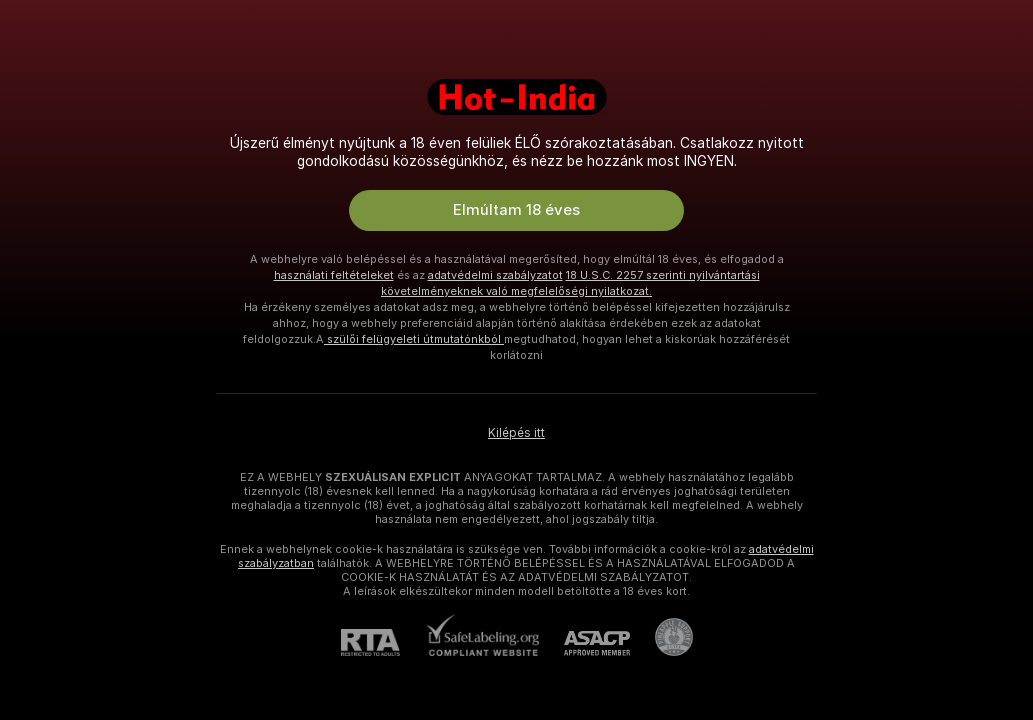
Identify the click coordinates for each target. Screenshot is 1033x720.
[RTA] (383, 642)
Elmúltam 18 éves (516, 210)
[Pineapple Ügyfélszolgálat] (661, 637)
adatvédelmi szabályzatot (495, 275)
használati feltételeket (334, 275)
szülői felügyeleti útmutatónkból (414, 339)
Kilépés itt (516, 433)
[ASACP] (584, 643)
